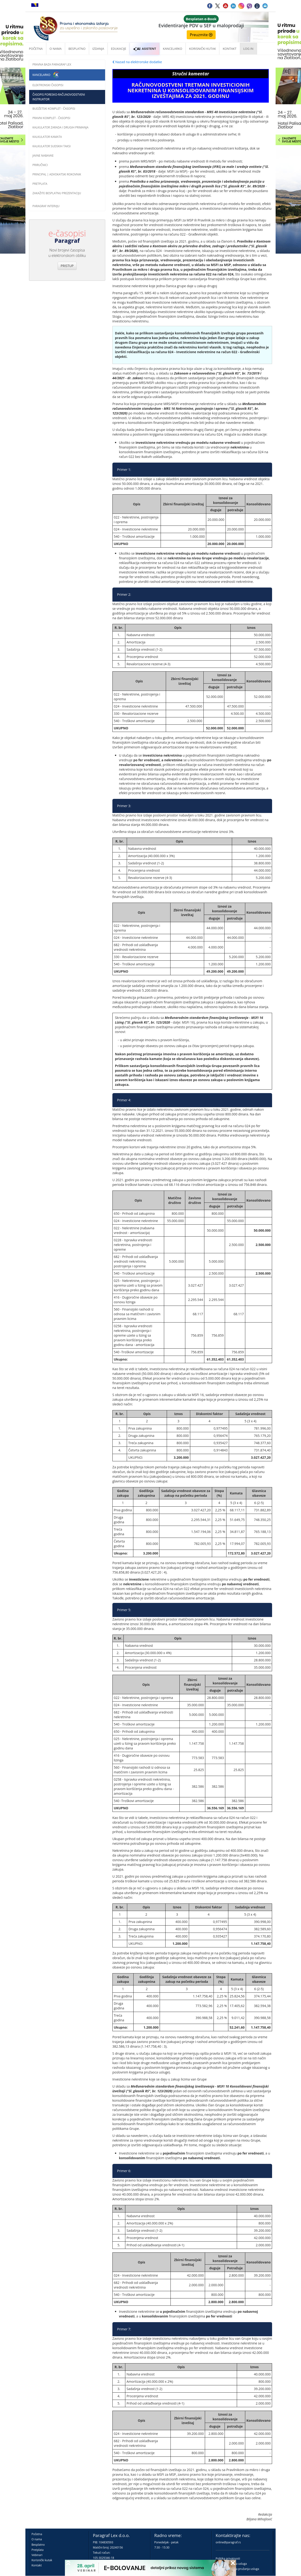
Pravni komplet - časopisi (51, 118)
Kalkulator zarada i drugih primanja (60, 127)
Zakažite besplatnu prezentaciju (56, 193)
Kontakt (37, 2565)
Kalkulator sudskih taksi (51, 146)
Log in (248, 48)
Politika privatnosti (228, 2559)
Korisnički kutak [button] (202, 48)
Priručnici (40, 165)
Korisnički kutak (42, 2560)
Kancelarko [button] (172, 48)
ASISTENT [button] (144, 48)
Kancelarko (46, 75)
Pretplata (39, 184)
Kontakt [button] (229, 48)
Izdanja (98, 48)
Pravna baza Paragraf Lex (51, 64)
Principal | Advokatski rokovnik (56, 174)
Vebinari (37, 2555)
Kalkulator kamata (47, 137)
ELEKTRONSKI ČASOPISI (47, 85)
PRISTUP (67, 265)
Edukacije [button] (118, 48)
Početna (36, 48)
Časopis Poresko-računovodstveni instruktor (58, 97)
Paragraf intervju (45, 206)
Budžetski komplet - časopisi (53, 109)
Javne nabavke (43, 156)
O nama (56, 48)
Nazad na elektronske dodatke (137, 62)
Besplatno (77, 48)
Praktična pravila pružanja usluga (237, 2569)
